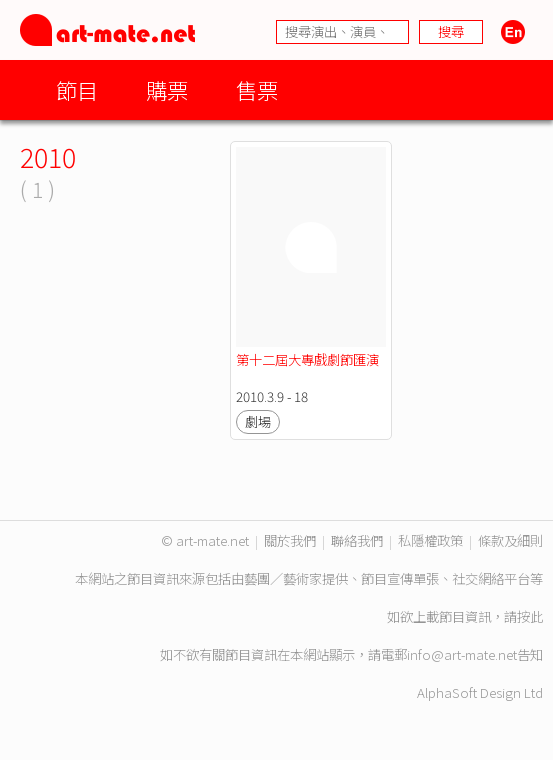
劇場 (258, 421)
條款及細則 (510, 540)
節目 (77, 89)
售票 (257, 89)
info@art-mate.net (462, 654)
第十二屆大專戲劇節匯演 (307, 359)
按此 (530, 616)
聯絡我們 (357, 540)
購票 (167, 89)
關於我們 (290, 540)
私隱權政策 (430, 540)
